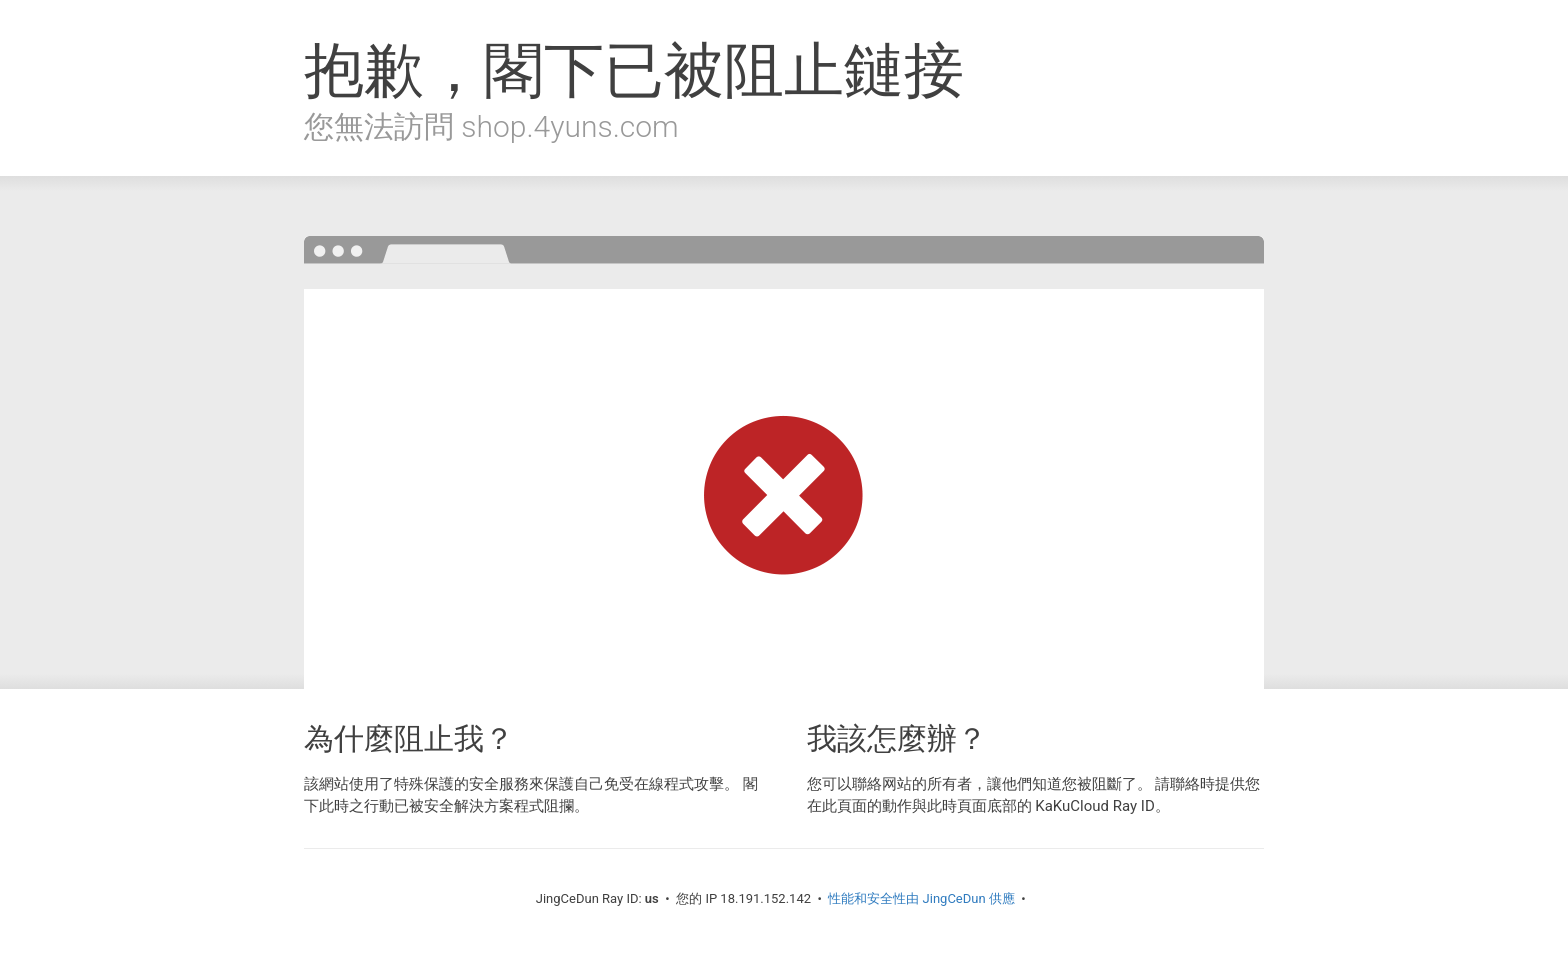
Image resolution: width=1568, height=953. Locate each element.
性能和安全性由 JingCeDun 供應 (921, 898)
